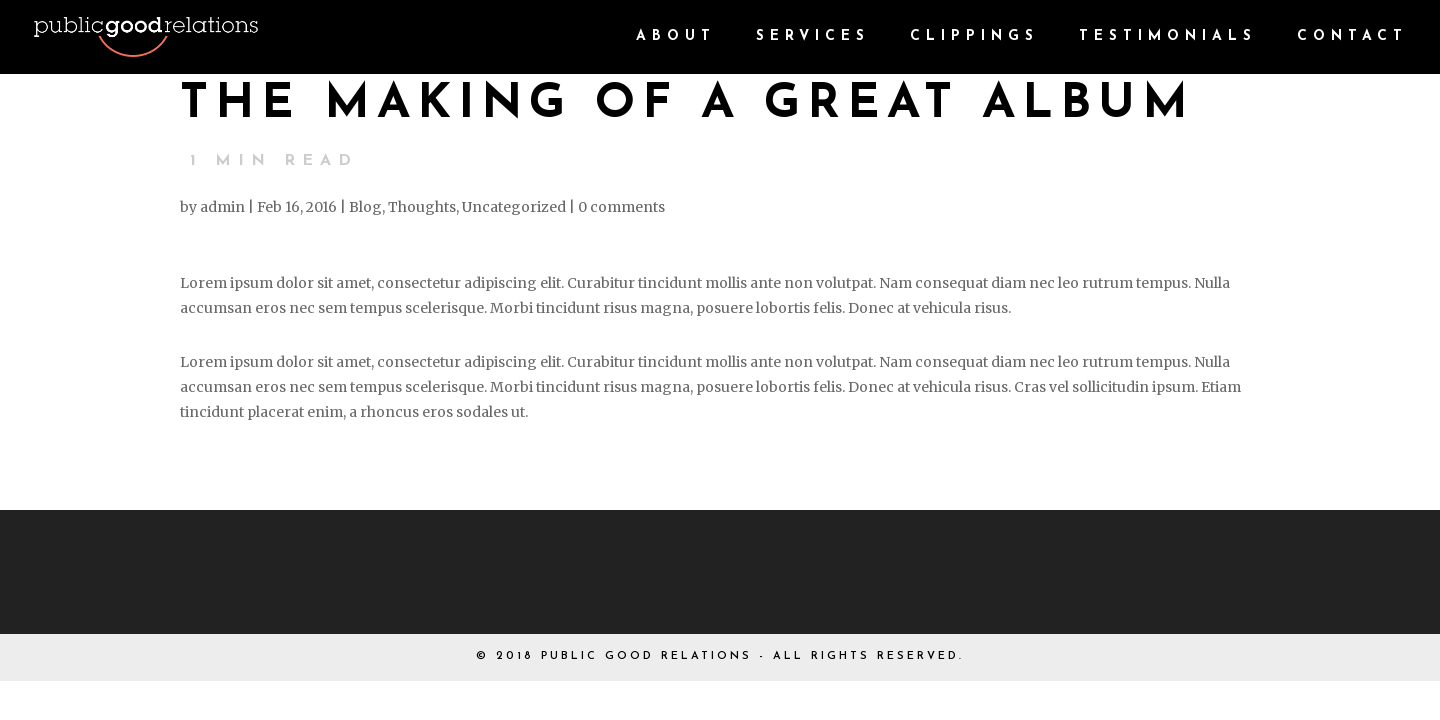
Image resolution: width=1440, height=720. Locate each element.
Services (813, 37)
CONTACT (1352, 37)
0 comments (621, 207)
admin (222, 207)
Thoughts (422, 207)
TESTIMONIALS (1168, 37)
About (676, 37)
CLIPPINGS (974, 37)
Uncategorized (514, 207)
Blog (365, 207)
